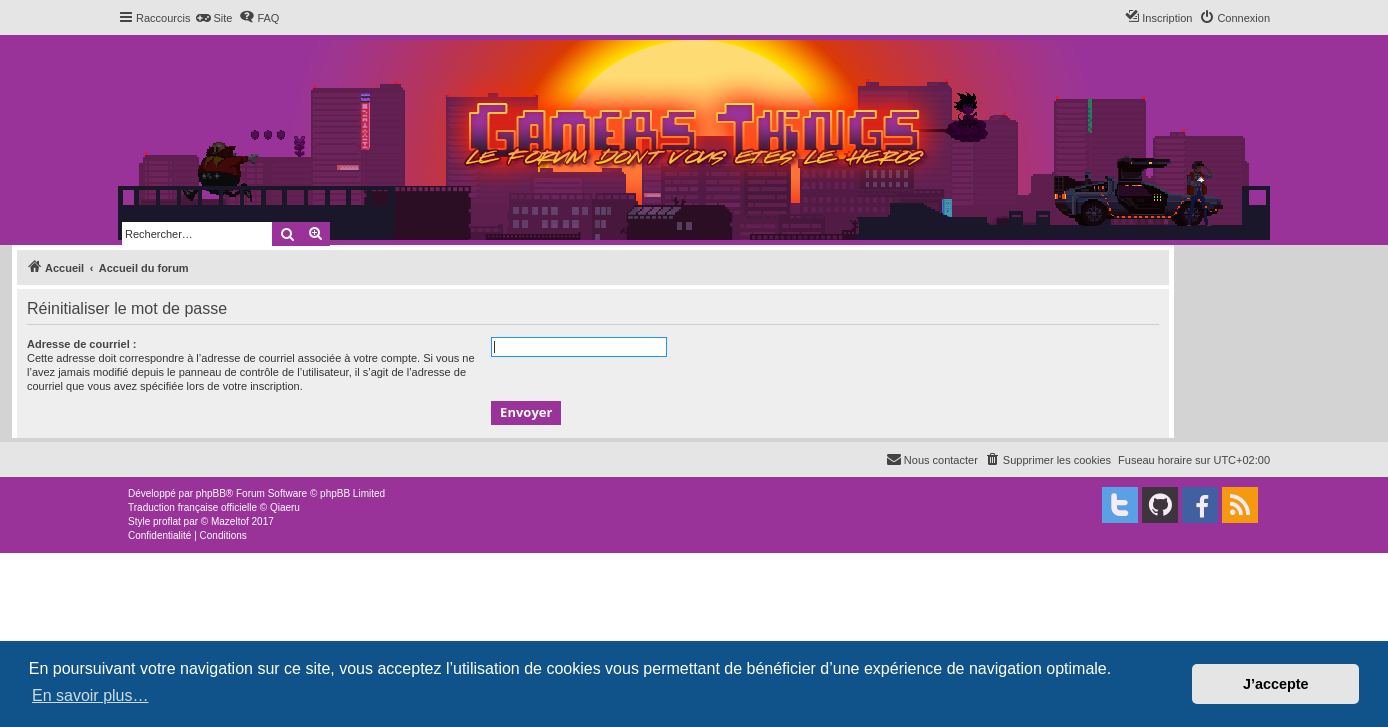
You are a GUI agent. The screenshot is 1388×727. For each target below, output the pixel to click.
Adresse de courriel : (81, 344)
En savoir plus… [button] (90, 695)
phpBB (211, 493)
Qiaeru (285, 507)
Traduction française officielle (192, 507)
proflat (167, 521)
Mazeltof (230, 521)
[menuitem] (213, 18)
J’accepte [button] (1276, 684)
